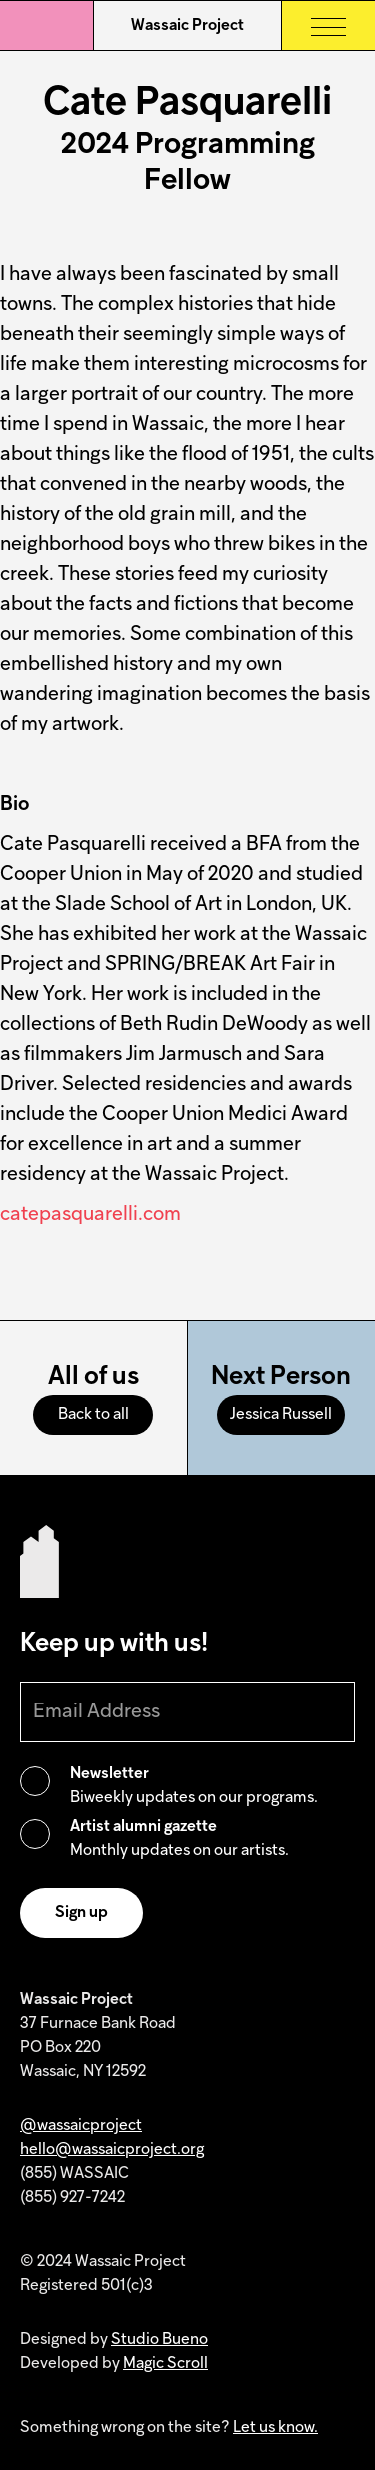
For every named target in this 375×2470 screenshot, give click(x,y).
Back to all (93, 1415)
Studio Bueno (159, 2340)
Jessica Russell (281, 1415)
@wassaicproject (81, 2126)
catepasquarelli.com (90, 1215)
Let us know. (275, 2428)
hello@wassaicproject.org (112, 2150)
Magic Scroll (165, 2364)
